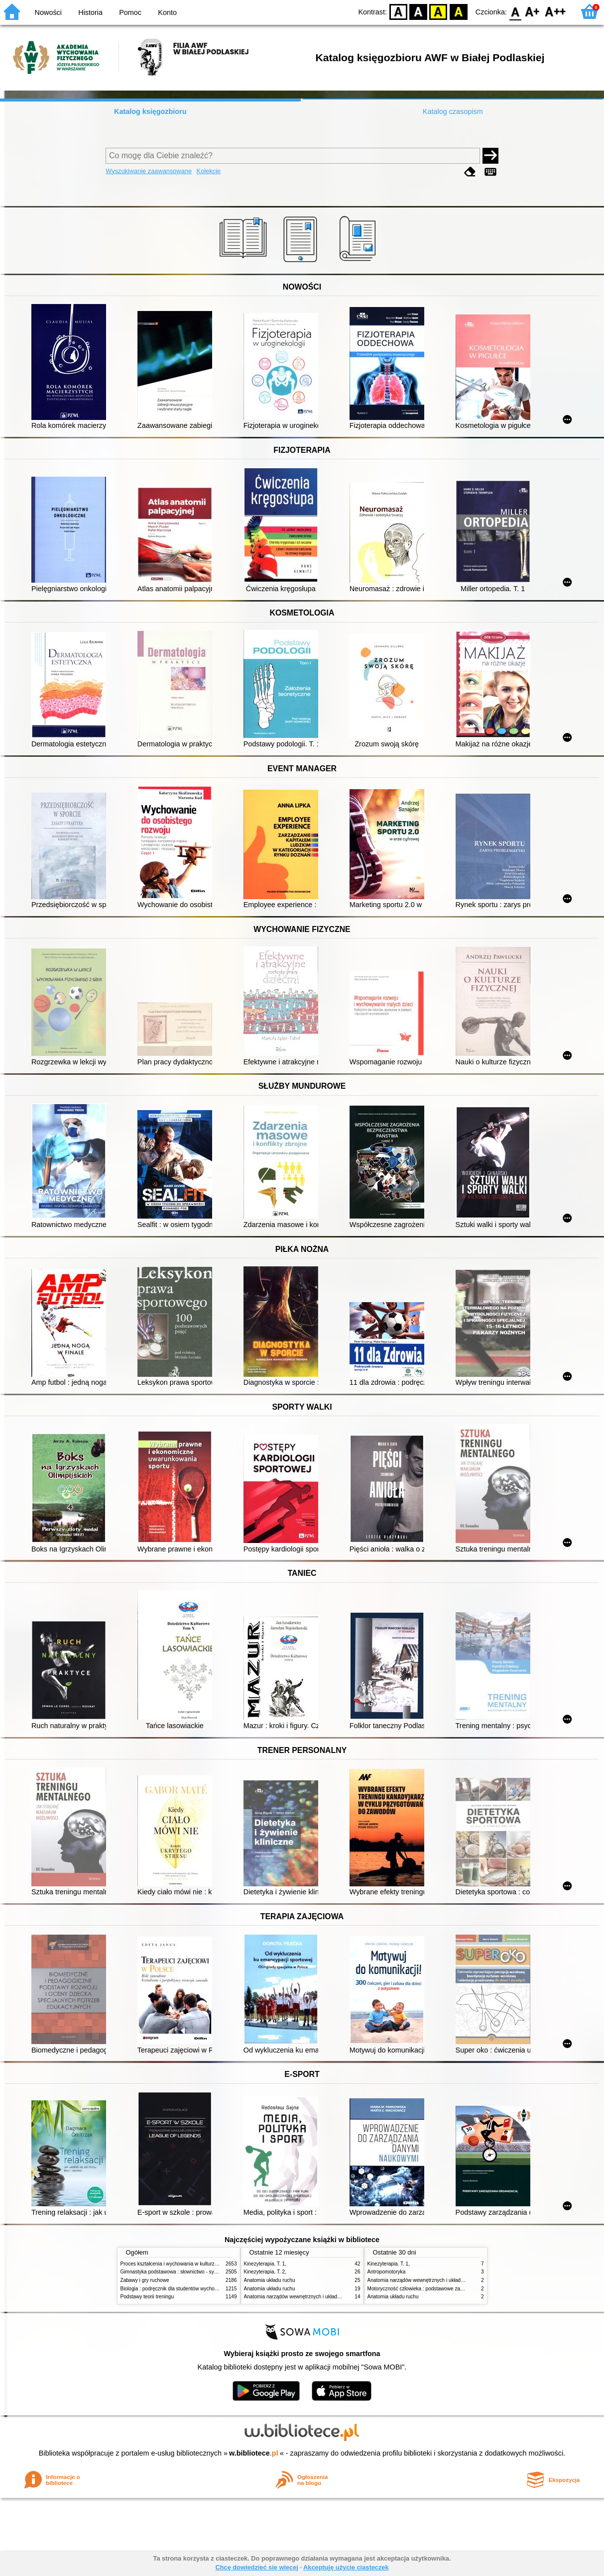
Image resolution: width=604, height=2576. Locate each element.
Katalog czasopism (453, 111)
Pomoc (130, 12)
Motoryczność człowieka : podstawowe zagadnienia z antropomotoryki (445, 2288)
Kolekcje (209, 171)
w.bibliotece (253, 2453)
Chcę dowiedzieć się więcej (256, 2567)
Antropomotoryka (386, 2271)
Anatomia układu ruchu (269, 2280)
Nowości (48, 12)
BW (418, 11)
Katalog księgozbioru (150, 111)
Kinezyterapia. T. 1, (265, 2264)
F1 (532, 11)
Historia (90, 12)
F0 (515, 11)
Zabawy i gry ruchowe (145, 2280)
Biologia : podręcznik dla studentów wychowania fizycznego (187, 2288)
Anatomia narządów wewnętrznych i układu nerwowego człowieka (317, 2296)
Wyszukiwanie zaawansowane (149, 171)
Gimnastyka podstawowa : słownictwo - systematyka (179, 2271)
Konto (167, 12)
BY (458, 11)
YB (438, 11)
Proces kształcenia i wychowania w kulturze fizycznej (179, 2264)
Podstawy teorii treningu (147, 2296)
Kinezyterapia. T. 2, (265, 2271)
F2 (555, 11)
